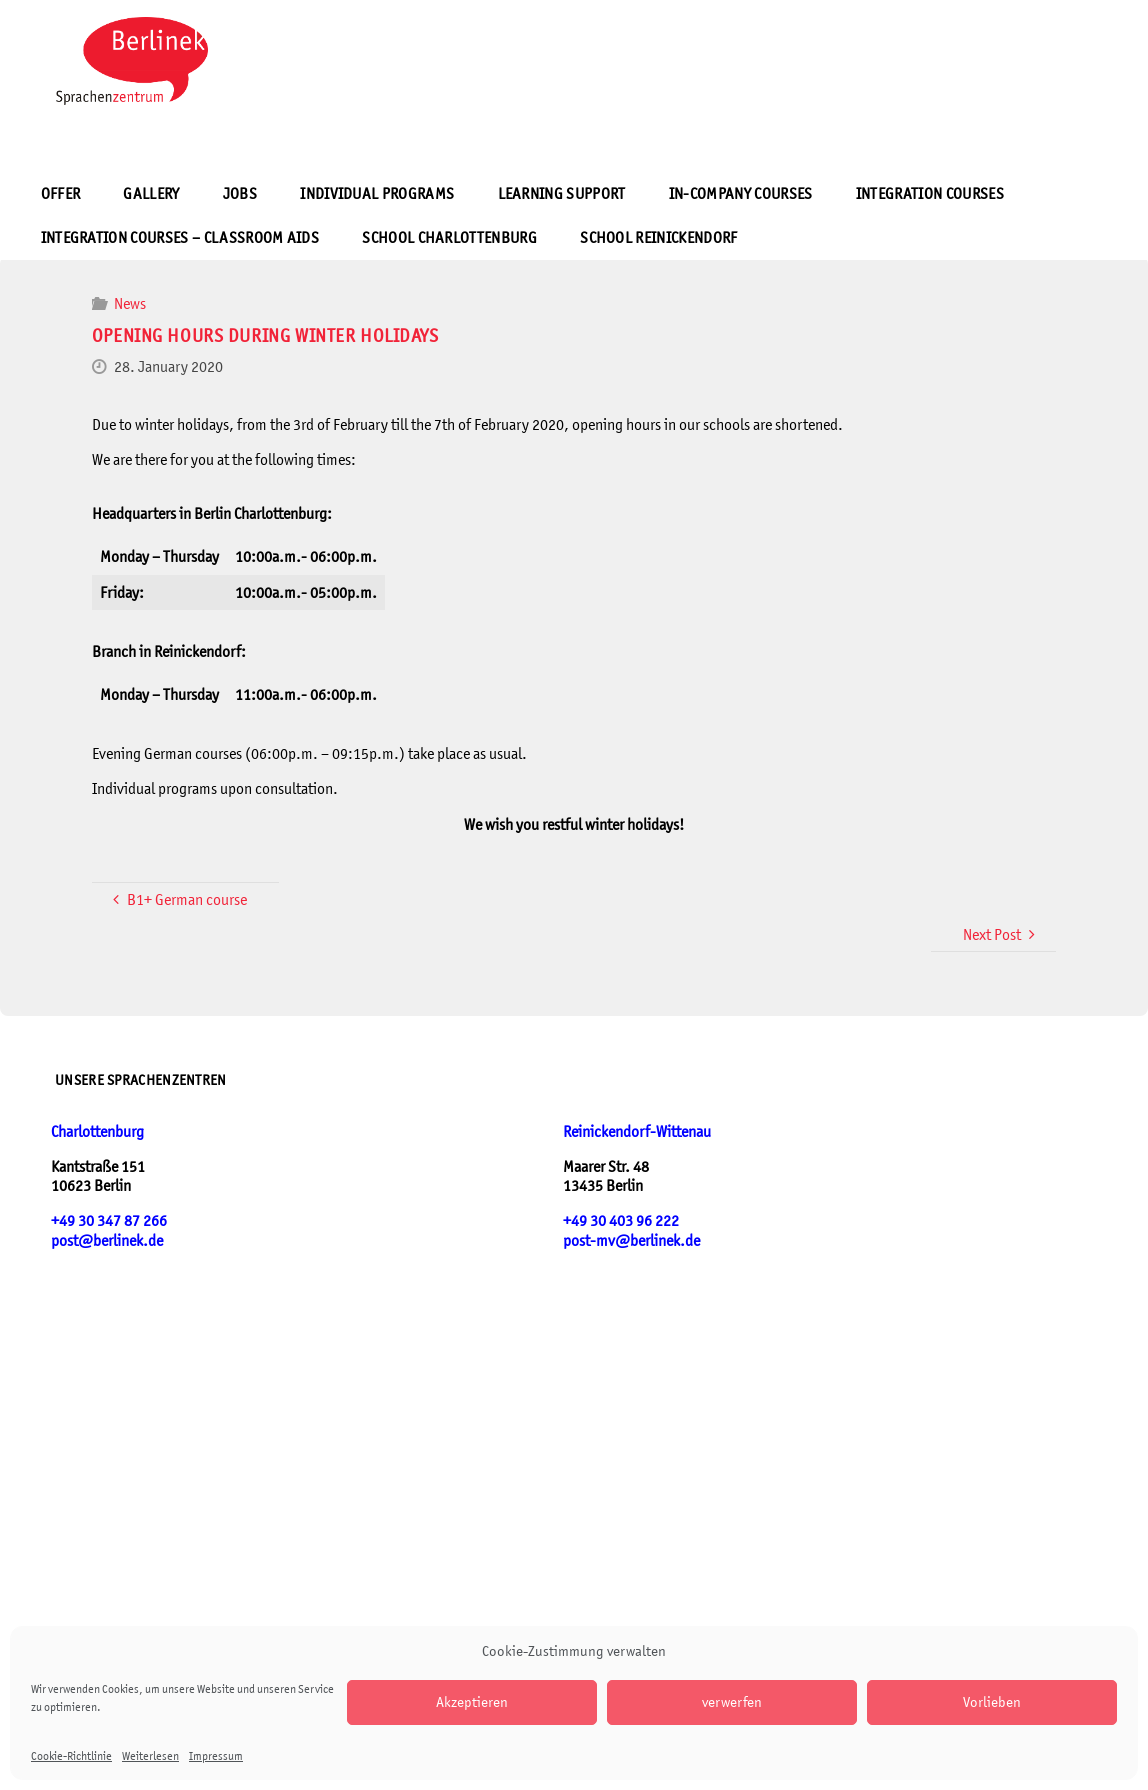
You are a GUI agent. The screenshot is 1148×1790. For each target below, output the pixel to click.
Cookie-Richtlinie (71, 1756)
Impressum (216, 1756)
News (130, 303)
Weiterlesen (150, 1756)
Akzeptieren (472, 1701)
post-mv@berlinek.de (631, 1240)
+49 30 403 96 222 (621, 1220)
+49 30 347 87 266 (109, 1220)
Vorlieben (992, 1701)
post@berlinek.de (107, 1240)
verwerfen (732, 1701)
